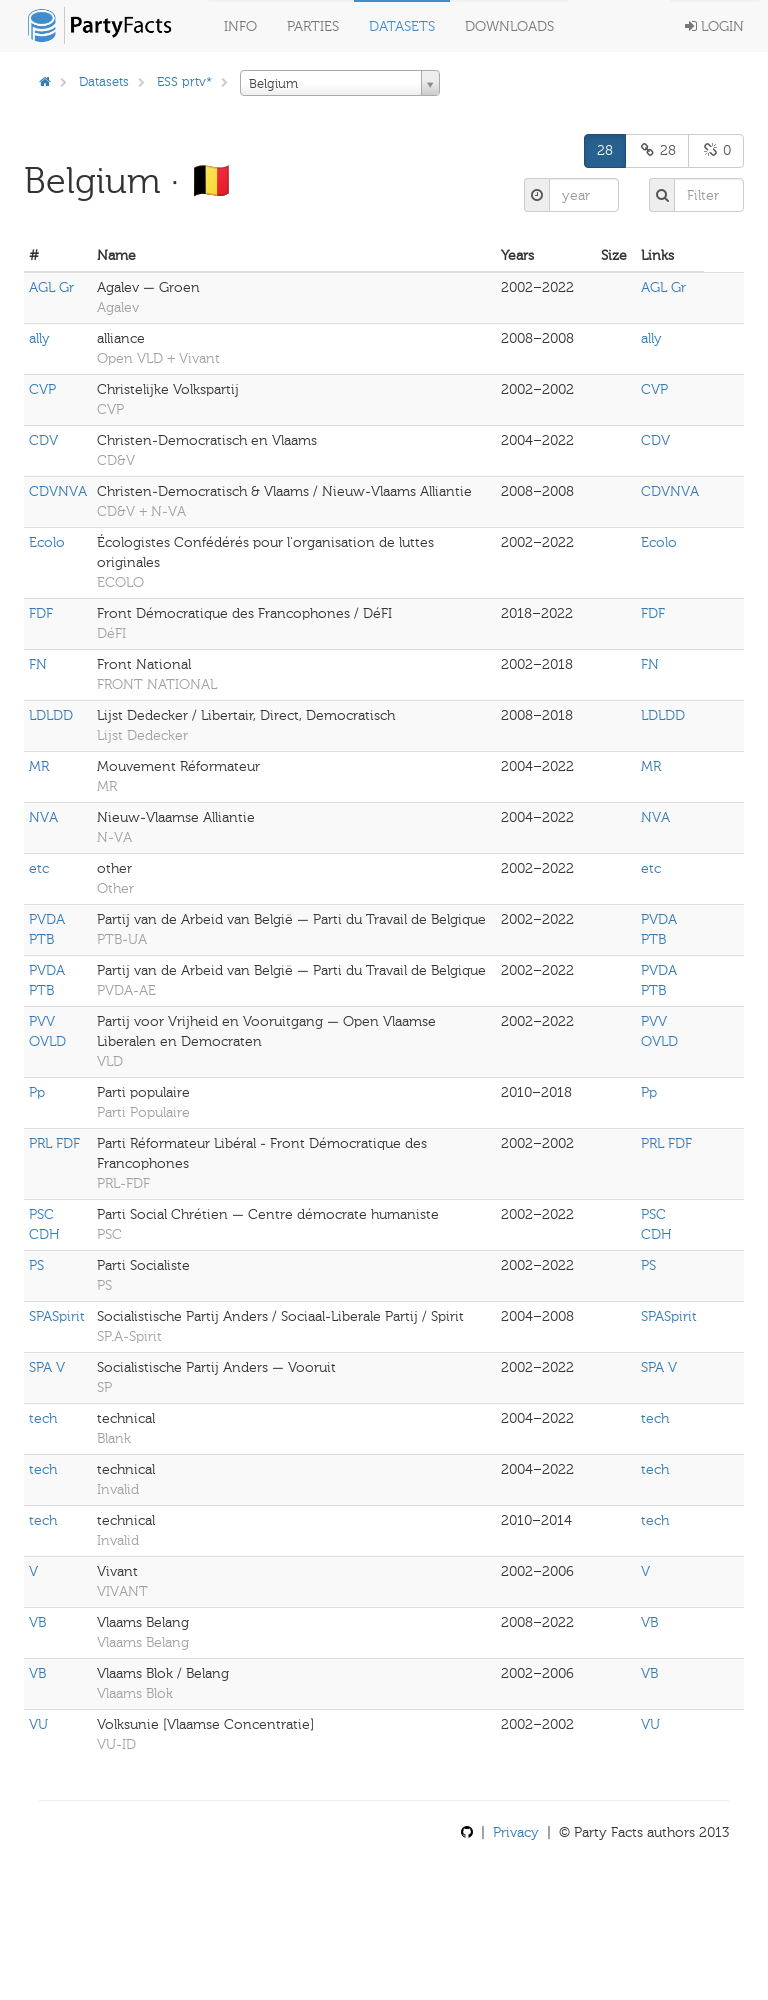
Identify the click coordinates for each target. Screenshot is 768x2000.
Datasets (402, 26)
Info (240, 26)
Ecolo (47, 542)
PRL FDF (54, 1143)
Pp (37, 1092)
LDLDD (51, 715)
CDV (43, 440)
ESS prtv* (184, 81)
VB (37, 1622)
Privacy (516, 1832)
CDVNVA (58, 491)
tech (43, 1418)
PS (36, 1265)
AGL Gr (51, 287)
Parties (313, 26)
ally (39, 338)
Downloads (509, 26)
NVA (43, 817)
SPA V (47, 1367)
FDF (41, 613)
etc (39, 868)
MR (39, 766)
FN (38, 664)
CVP (42, 389)
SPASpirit (57, 1316)
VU (38, 1724)
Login (714, 26)
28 (605, 150)
